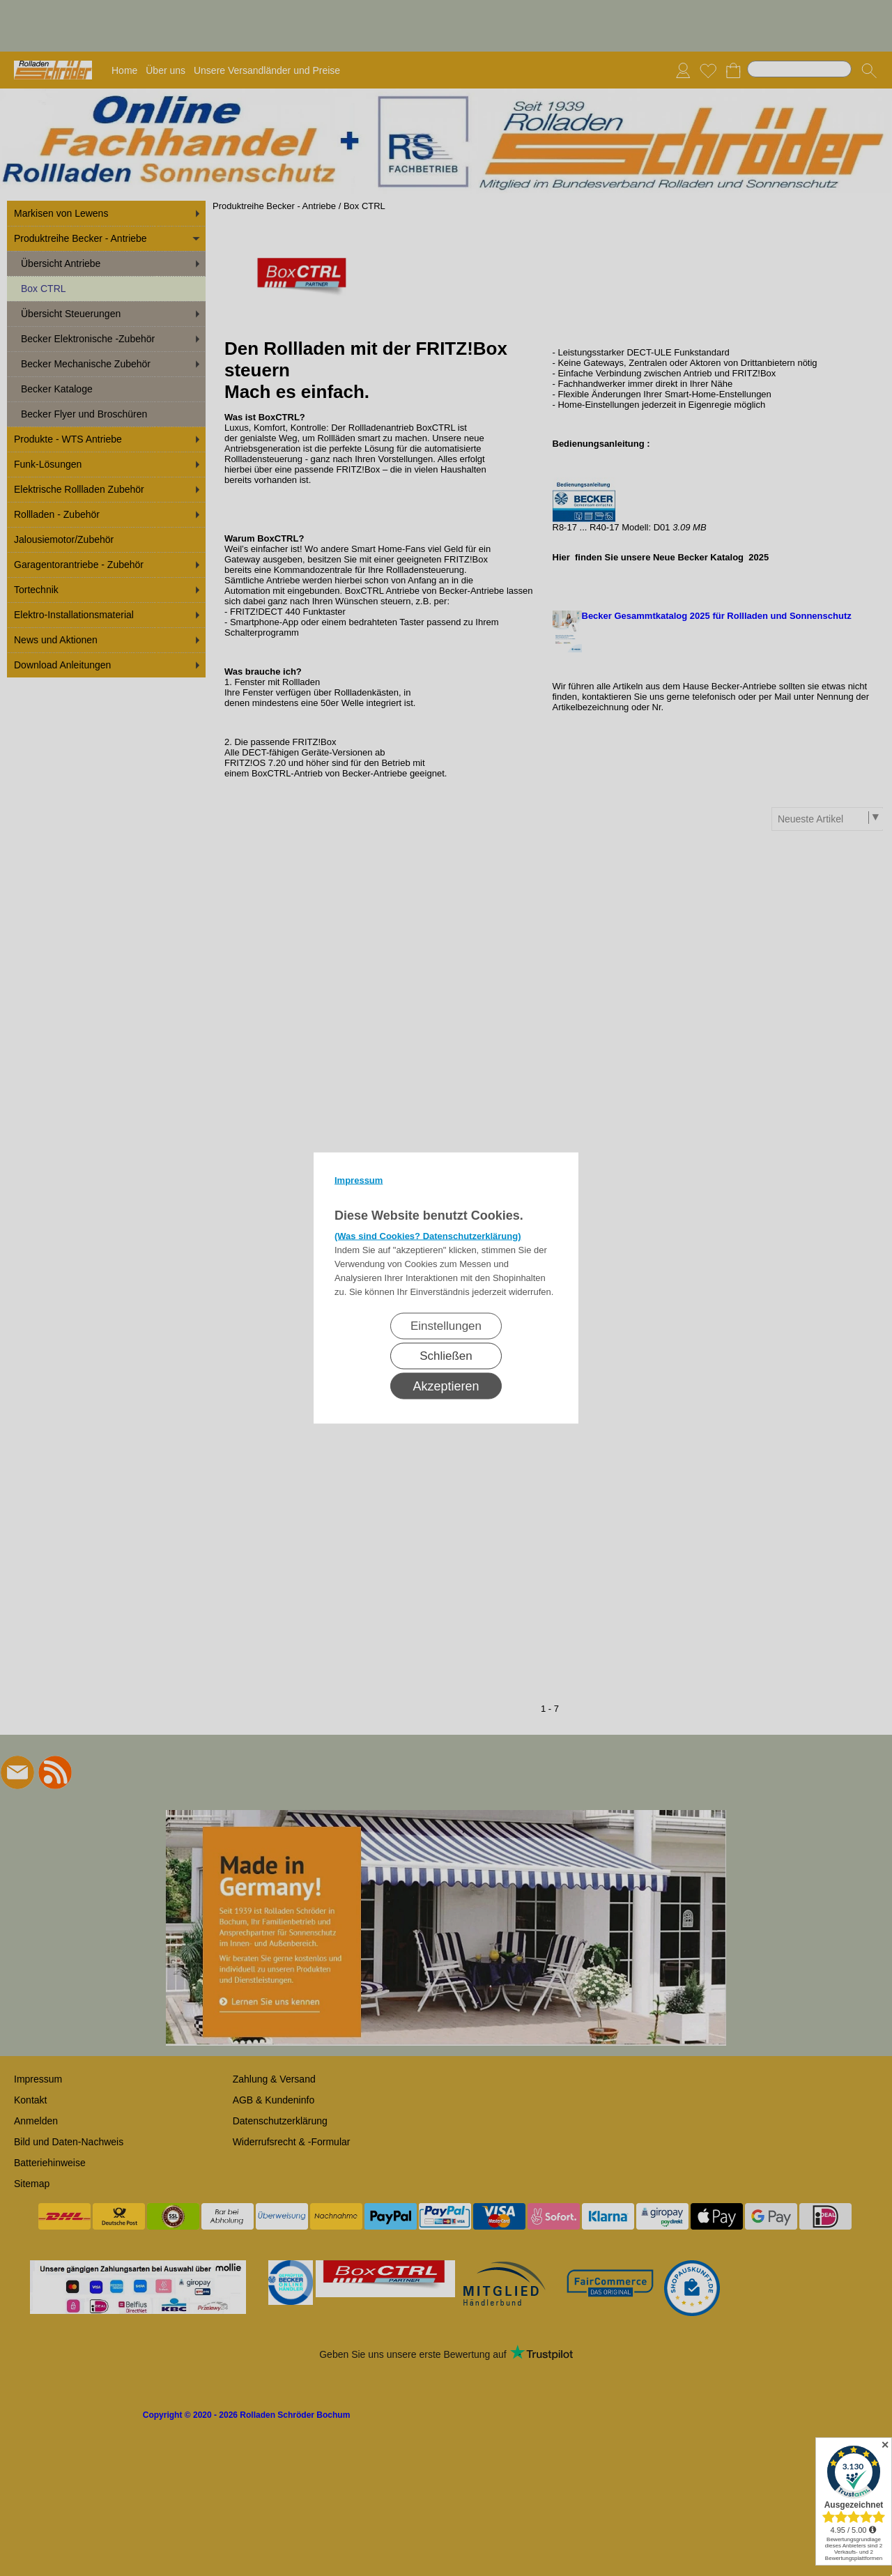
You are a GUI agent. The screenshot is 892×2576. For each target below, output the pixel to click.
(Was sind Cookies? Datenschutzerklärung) (427, 1236)
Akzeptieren (446, 1386)
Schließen (446, 1356)
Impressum (358, 1180)
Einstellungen (446, 1326)
